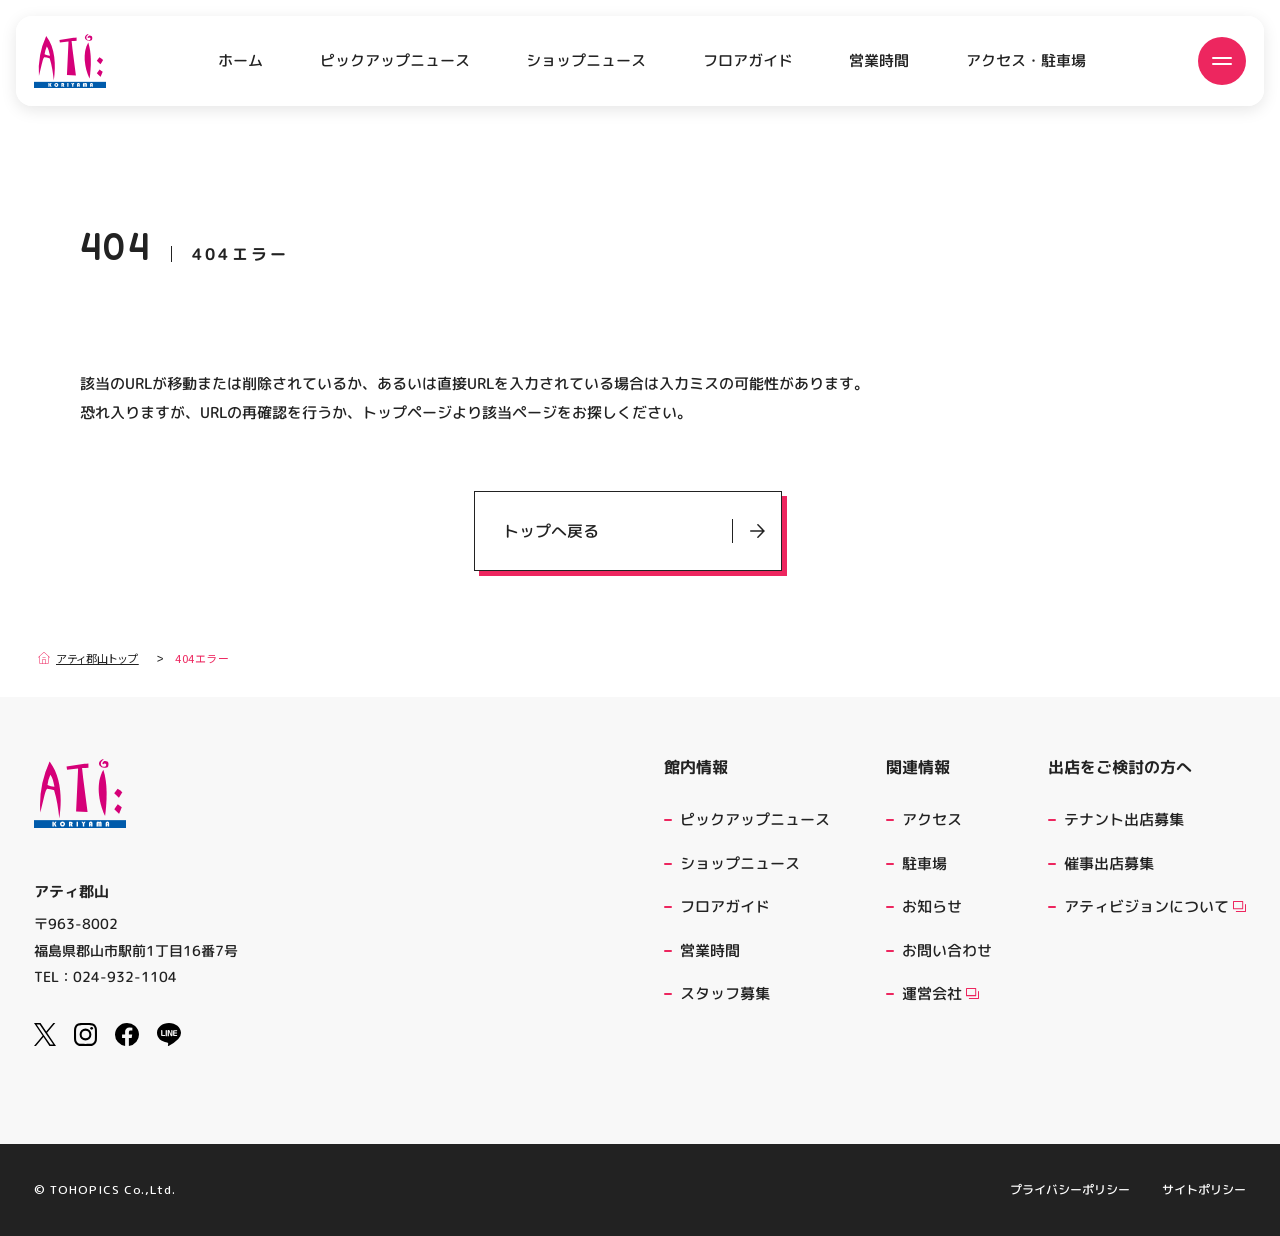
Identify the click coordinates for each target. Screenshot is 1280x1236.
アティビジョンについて (1155, 906)
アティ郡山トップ (88, 658)
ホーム (240, 60)
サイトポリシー (1204, 1190)
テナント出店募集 (1124, 819)
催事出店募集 (1109, 863)
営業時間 (879, 60)
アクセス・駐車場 (1026, 60)
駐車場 (924, 863)
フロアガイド (748, 60)
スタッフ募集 (725, 993)
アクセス (932, 819)
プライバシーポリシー (1070, 1190)
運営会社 (940, 993)
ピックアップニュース (395, 60)
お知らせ (932, 906)
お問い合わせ (947, 950)
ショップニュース (586, 60)
